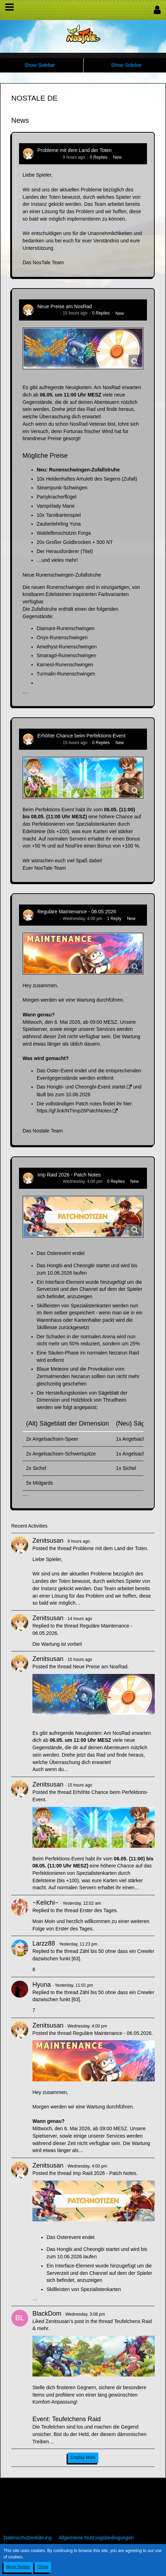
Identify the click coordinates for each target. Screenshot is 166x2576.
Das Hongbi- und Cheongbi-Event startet (81, 1087)
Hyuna (41, 1984)
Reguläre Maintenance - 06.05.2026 (76, 911)
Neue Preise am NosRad (64, 306)
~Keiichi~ (45, 1902)
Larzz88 (43, 1943)
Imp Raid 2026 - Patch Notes (69, 1175)
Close (42, 2566)
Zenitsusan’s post (64, 2321)
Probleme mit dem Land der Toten (74, 150)
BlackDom (46, 2313)
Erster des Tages (98, 1910)
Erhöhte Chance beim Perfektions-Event (81, 735)
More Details (18, 2566)
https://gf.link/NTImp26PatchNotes (74, 1110)
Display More (82, 2457)
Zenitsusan (47, 157)
